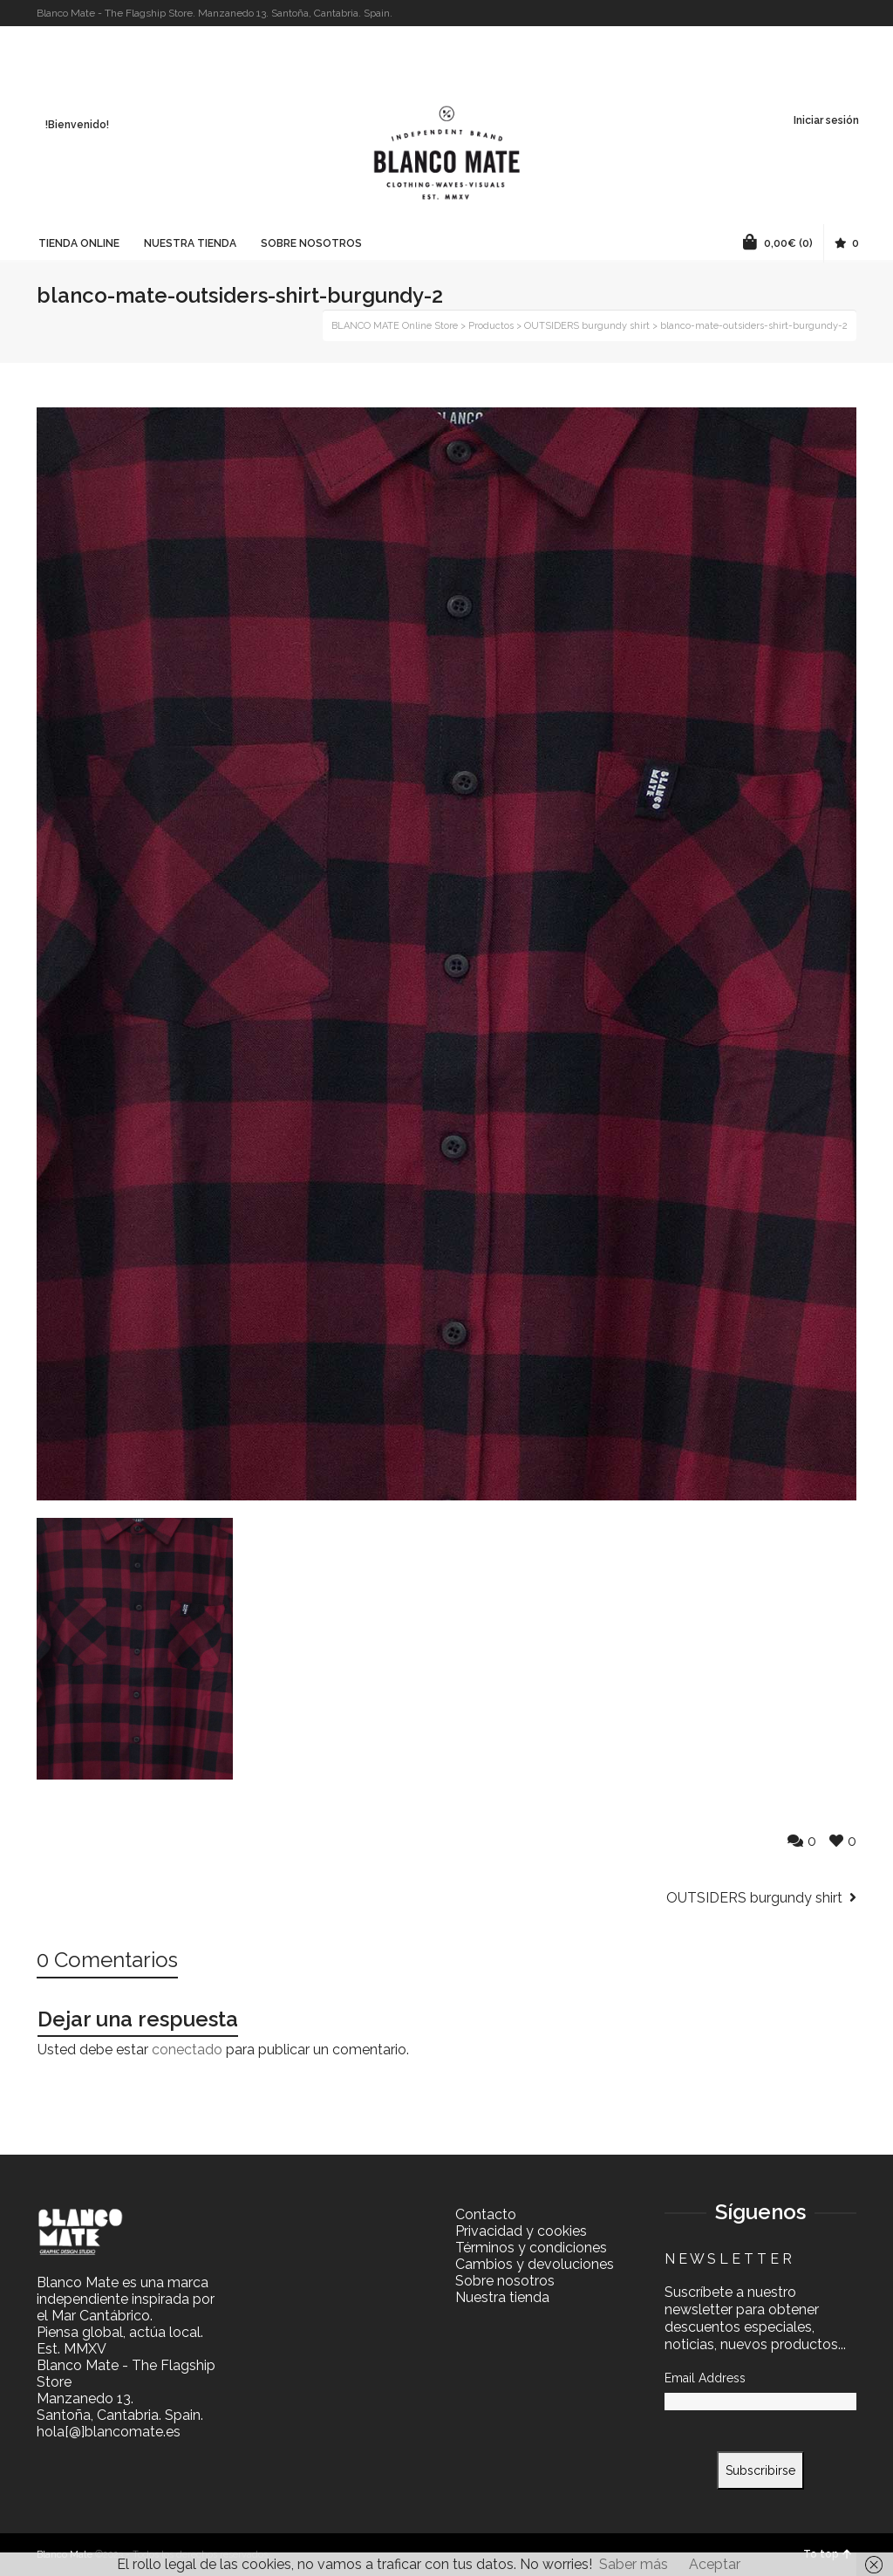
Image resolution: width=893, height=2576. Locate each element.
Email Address (705, 2378)
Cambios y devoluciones (534, 2264)
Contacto (485, 2214)
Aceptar (714, 2564)
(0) (778, 241)
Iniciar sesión (826, 120)
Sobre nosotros (505, 2280)
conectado (187, 2049)
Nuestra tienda (502, 2297)
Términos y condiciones (531, 2247)
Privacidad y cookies (521, 2231)
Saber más (633, 2564)
